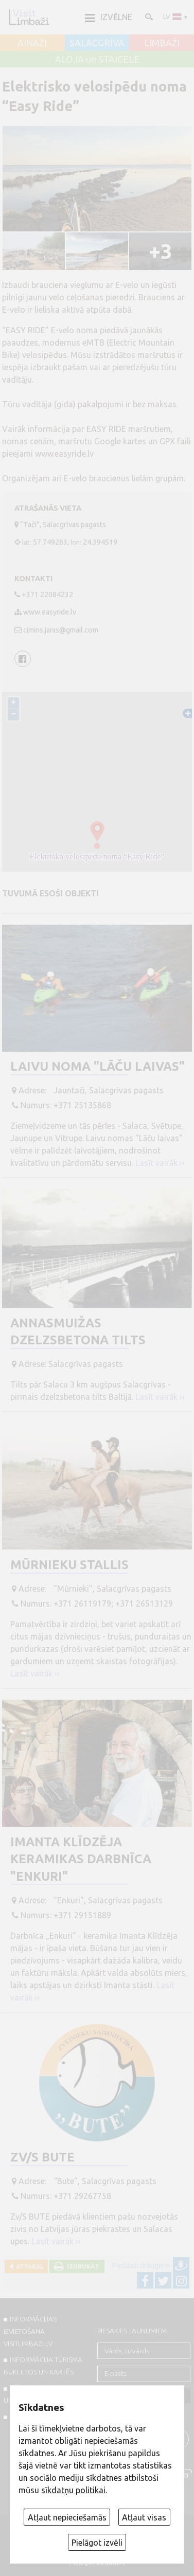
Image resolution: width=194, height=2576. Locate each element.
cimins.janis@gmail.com (60, 630)
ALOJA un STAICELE (97, 59)
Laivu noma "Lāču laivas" (97, 1066)
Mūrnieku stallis (69, 1565)
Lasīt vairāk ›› (160, 1162)
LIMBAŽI (162, 43)
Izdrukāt (81, 2266)
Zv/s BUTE (42, 2157)
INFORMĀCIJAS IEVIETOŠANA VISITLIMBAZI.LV (30, 2331)
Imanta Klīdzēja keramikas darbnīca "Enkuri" (80, 1859)
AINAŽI (32, 43)
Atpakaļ (28, 2266)
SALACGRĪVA (97, 43)
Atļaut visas (144, 2517)
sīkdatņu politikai (73, 2490)
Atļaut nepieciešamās (67, 2517)
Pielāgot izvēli (97, 2542)
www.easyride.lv (65, 453)
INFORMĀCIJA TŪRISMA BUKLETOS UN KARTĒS (43, 2365)
